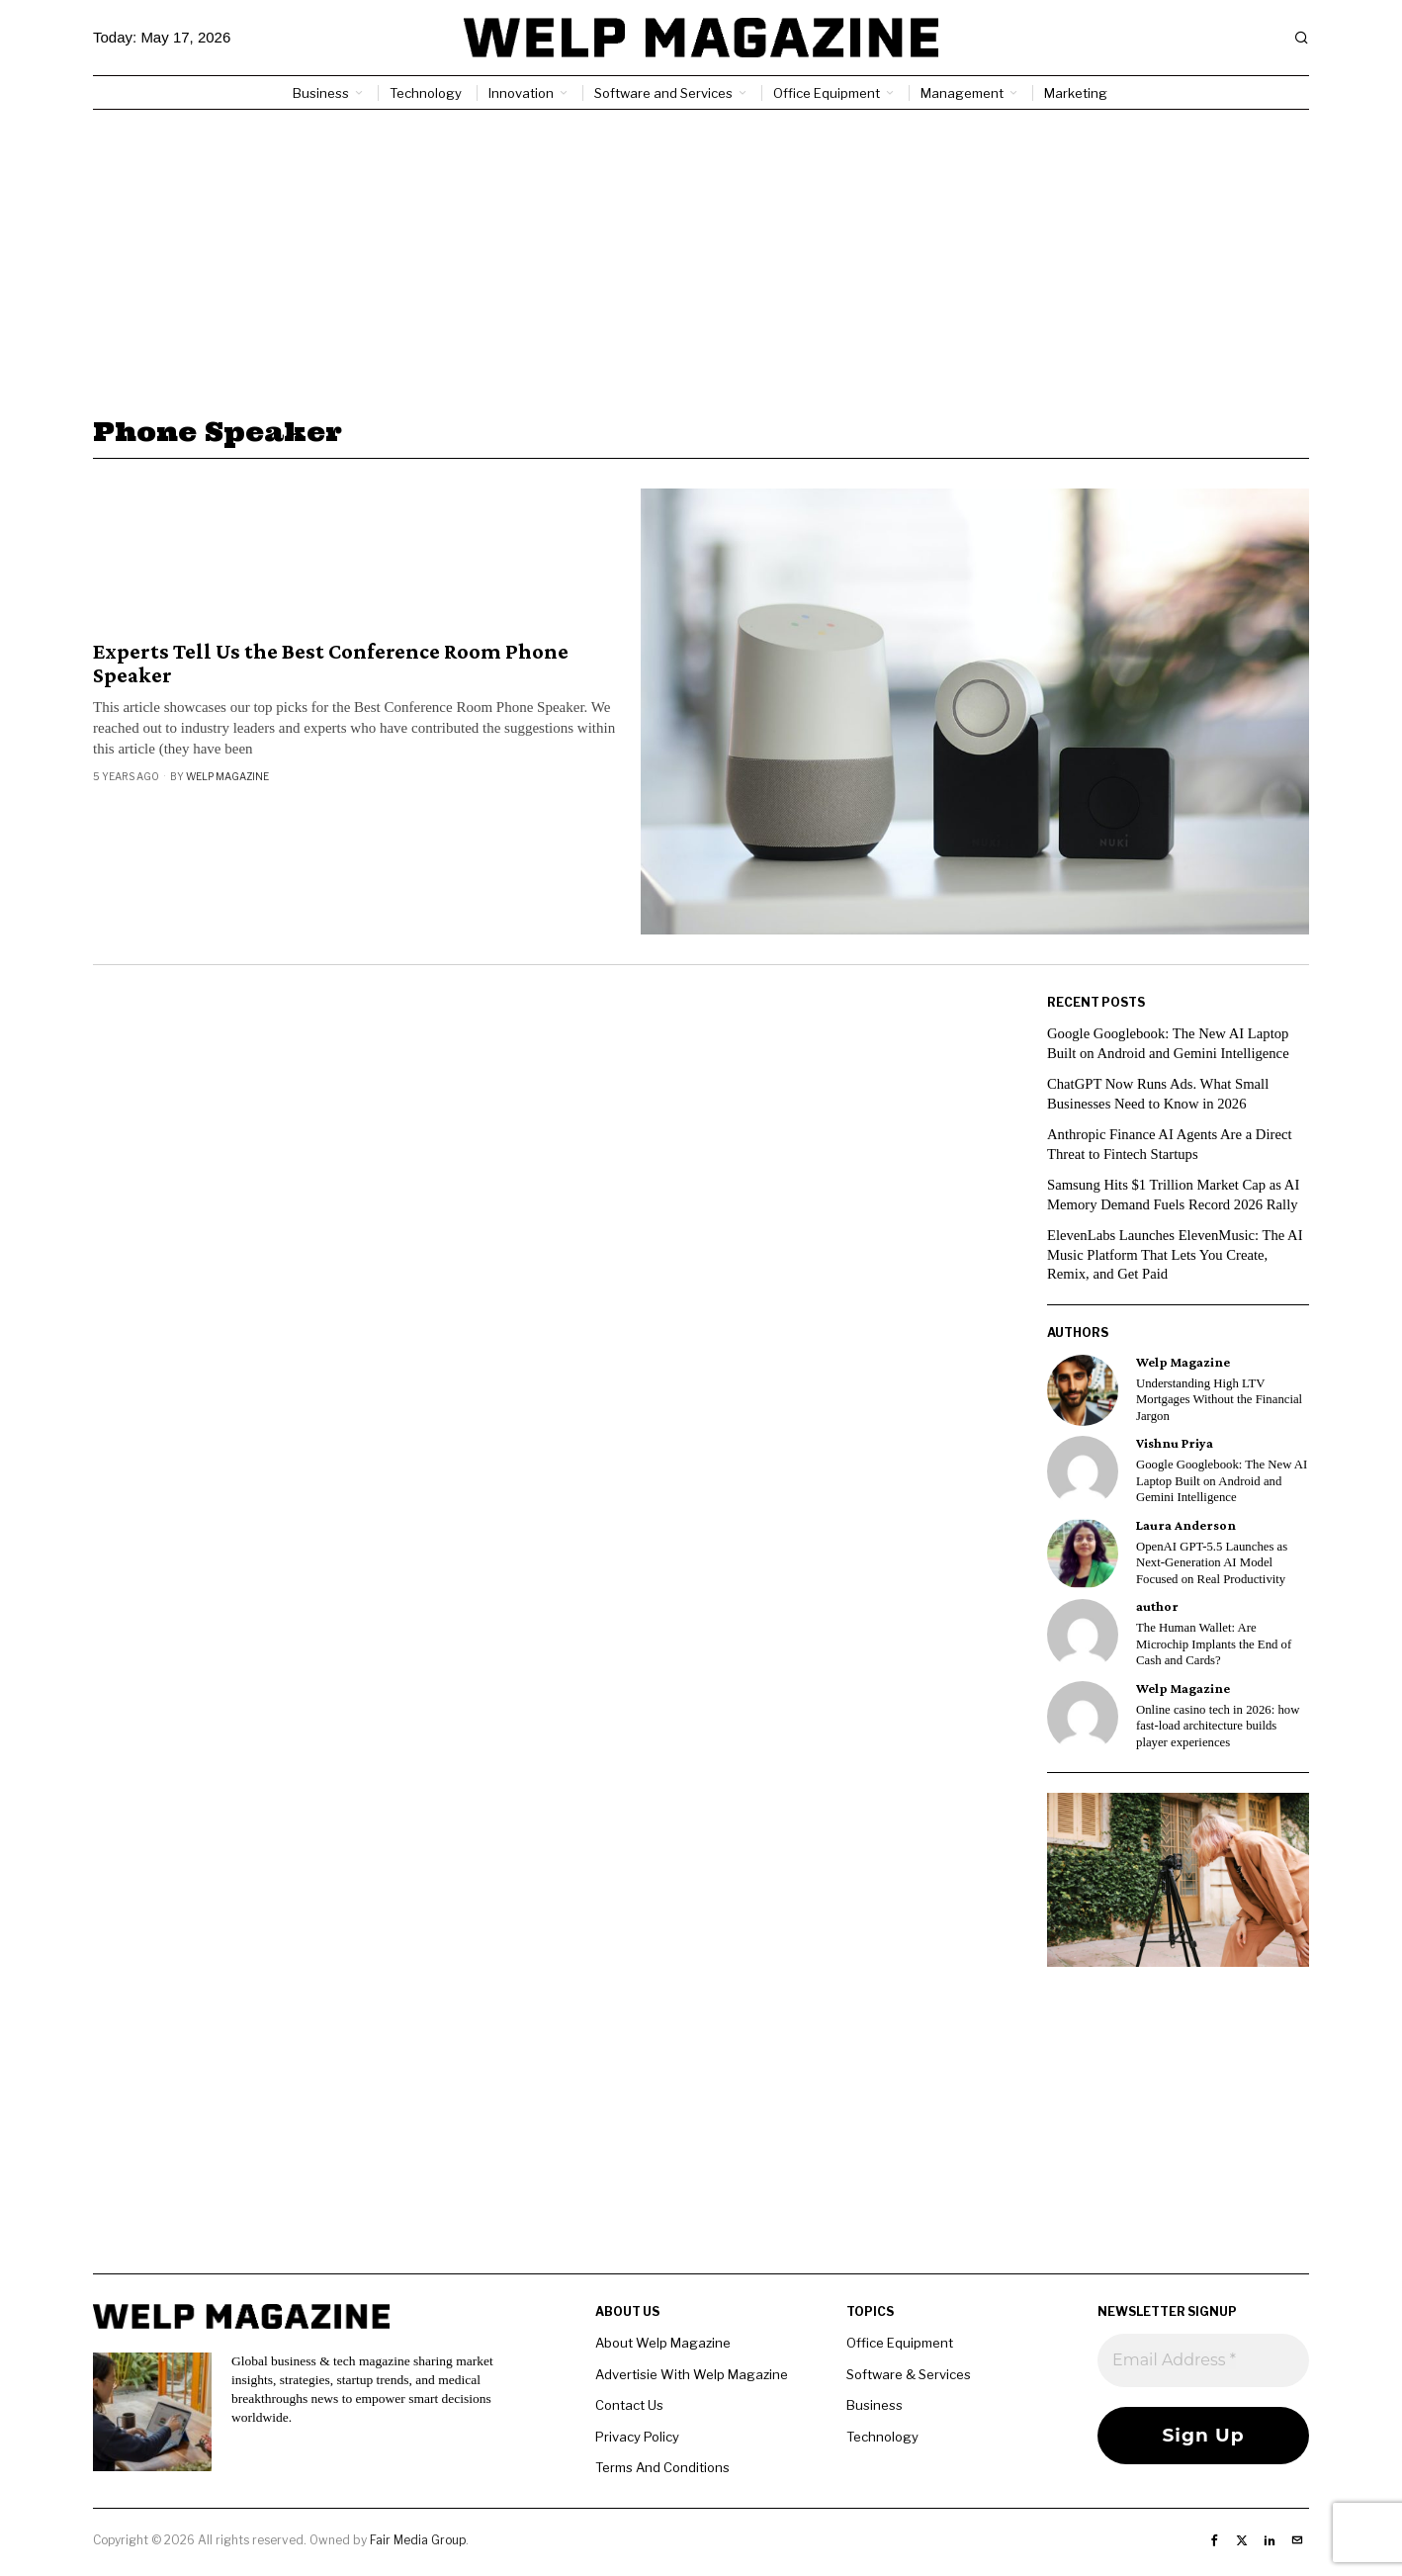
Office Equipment (899, 2343)
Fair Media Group (418, 2539)
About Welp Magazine (663, 2343)
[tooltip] (1082, 1390)
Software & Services (908, 2374)
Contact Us (629, 2405)
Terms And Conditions (662, 2467)
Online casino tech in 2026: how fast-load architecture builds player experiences (1217, 1726)
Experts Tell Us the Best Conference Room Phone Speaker (331, 663)
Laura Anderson (1186, 1525)
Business (874, 2405)
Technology (882, 2436)
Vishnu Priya (1174, 1443)
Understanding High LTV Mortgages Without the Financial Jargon (1219, 1400)
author (1157, 1606)
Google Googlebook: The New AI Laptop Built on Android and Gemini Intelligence (1221, 1481)
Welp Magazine (227, 776)
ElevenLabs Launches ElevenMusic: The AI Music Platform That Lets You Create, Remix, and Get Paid (1178, 1254)
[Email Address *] (1203, 2360)
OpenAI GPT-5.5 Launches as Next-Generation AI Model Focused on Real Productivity (1211, 1563)
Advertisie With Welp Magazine (691, 2374)
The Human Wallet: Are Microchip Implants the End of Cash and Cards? (1213, 1644)
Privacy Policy (637, 2436)
